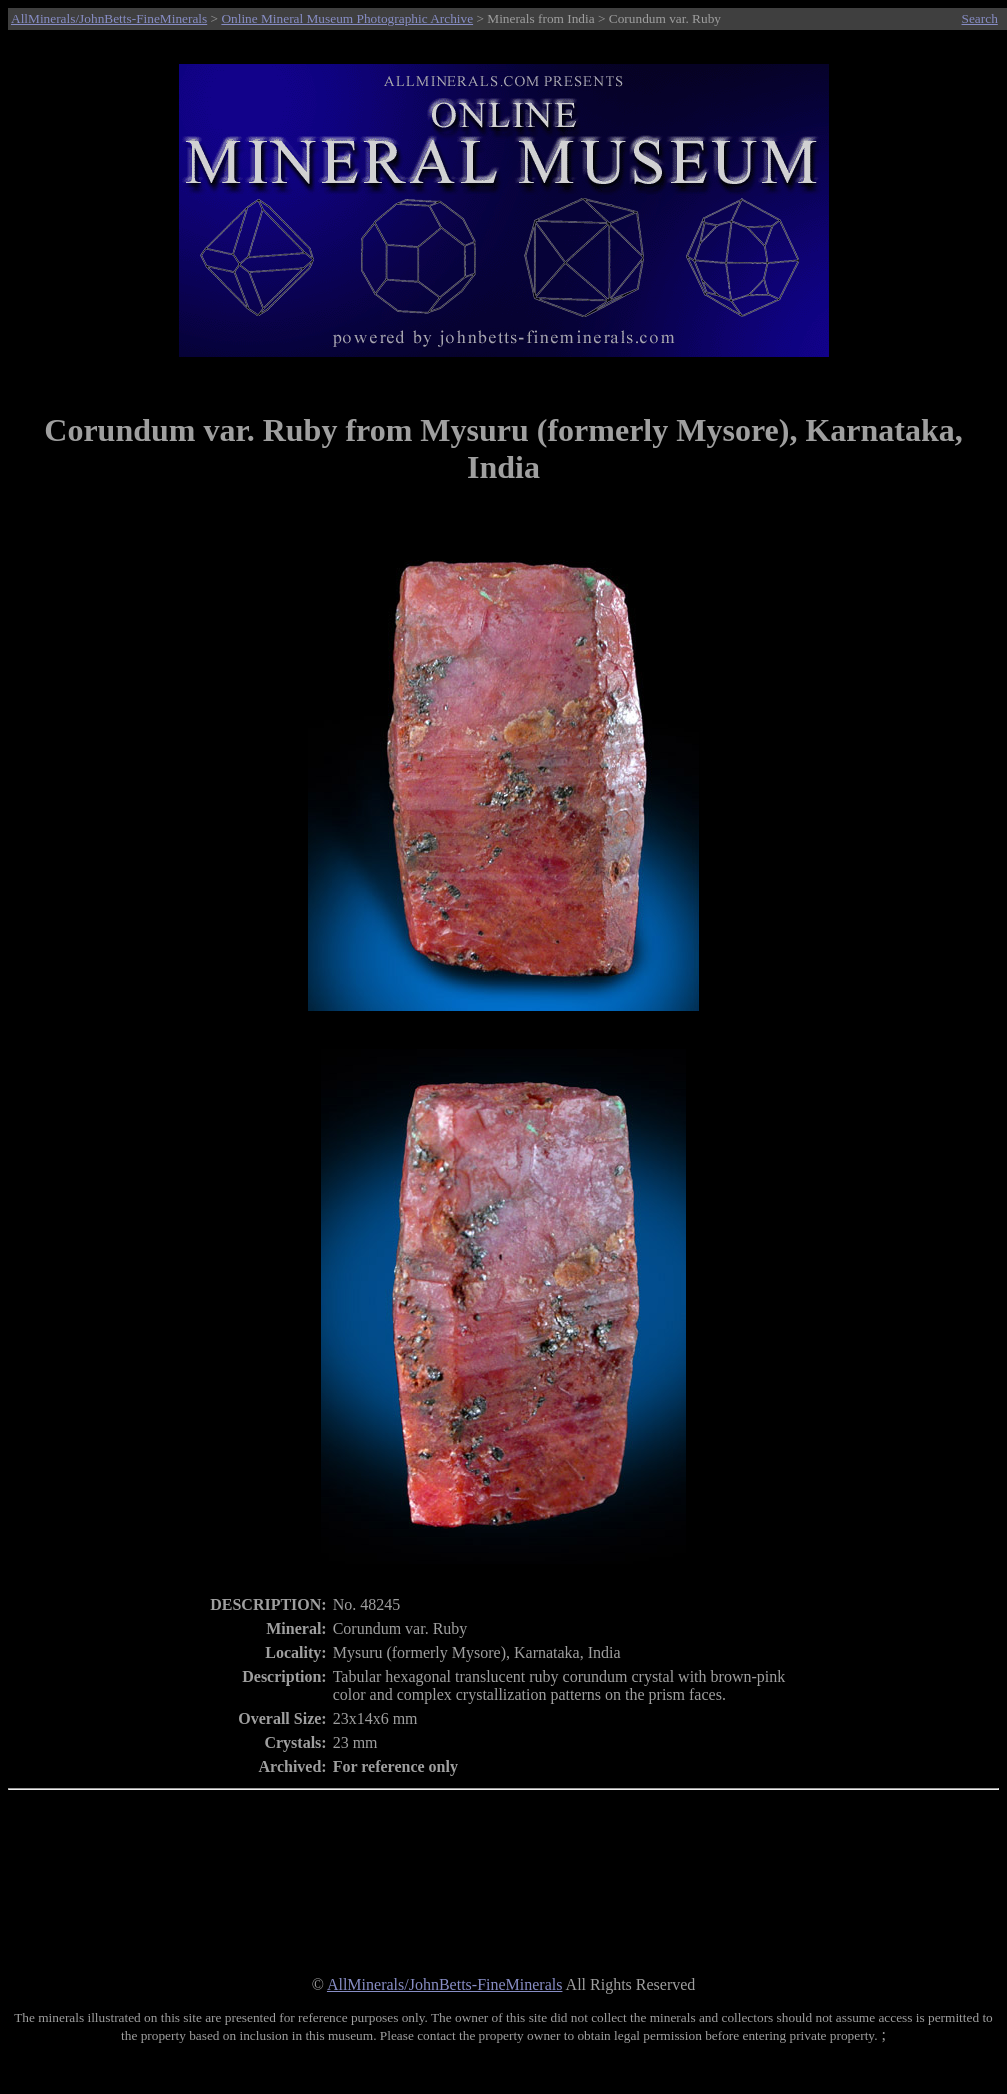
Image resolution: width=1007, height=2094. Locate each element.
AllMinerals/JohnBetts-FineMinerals (109, 18)
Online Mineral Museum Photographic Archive (347, 18)
